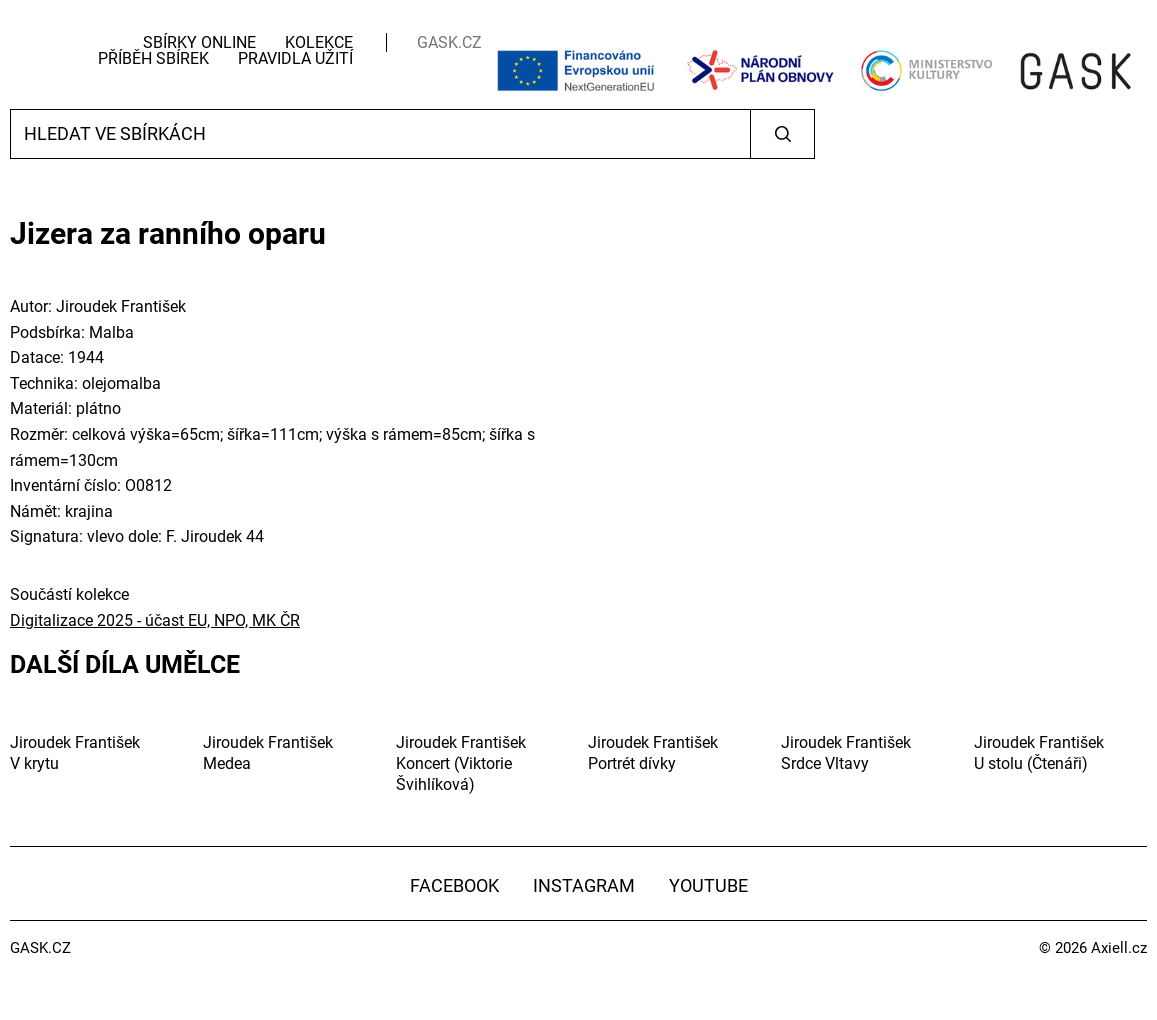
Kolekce (319, 42)
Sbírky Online (199, 42)
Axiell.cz (1119, 948)
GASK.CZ (449, 42)
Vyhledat (782, 134)
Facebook (454, 885)
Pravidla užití (295, 58)
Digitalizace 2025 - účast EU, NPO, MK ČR (155, 620)
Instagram (584, 885)
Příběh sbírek (153, 58)
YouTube (708, 885)
